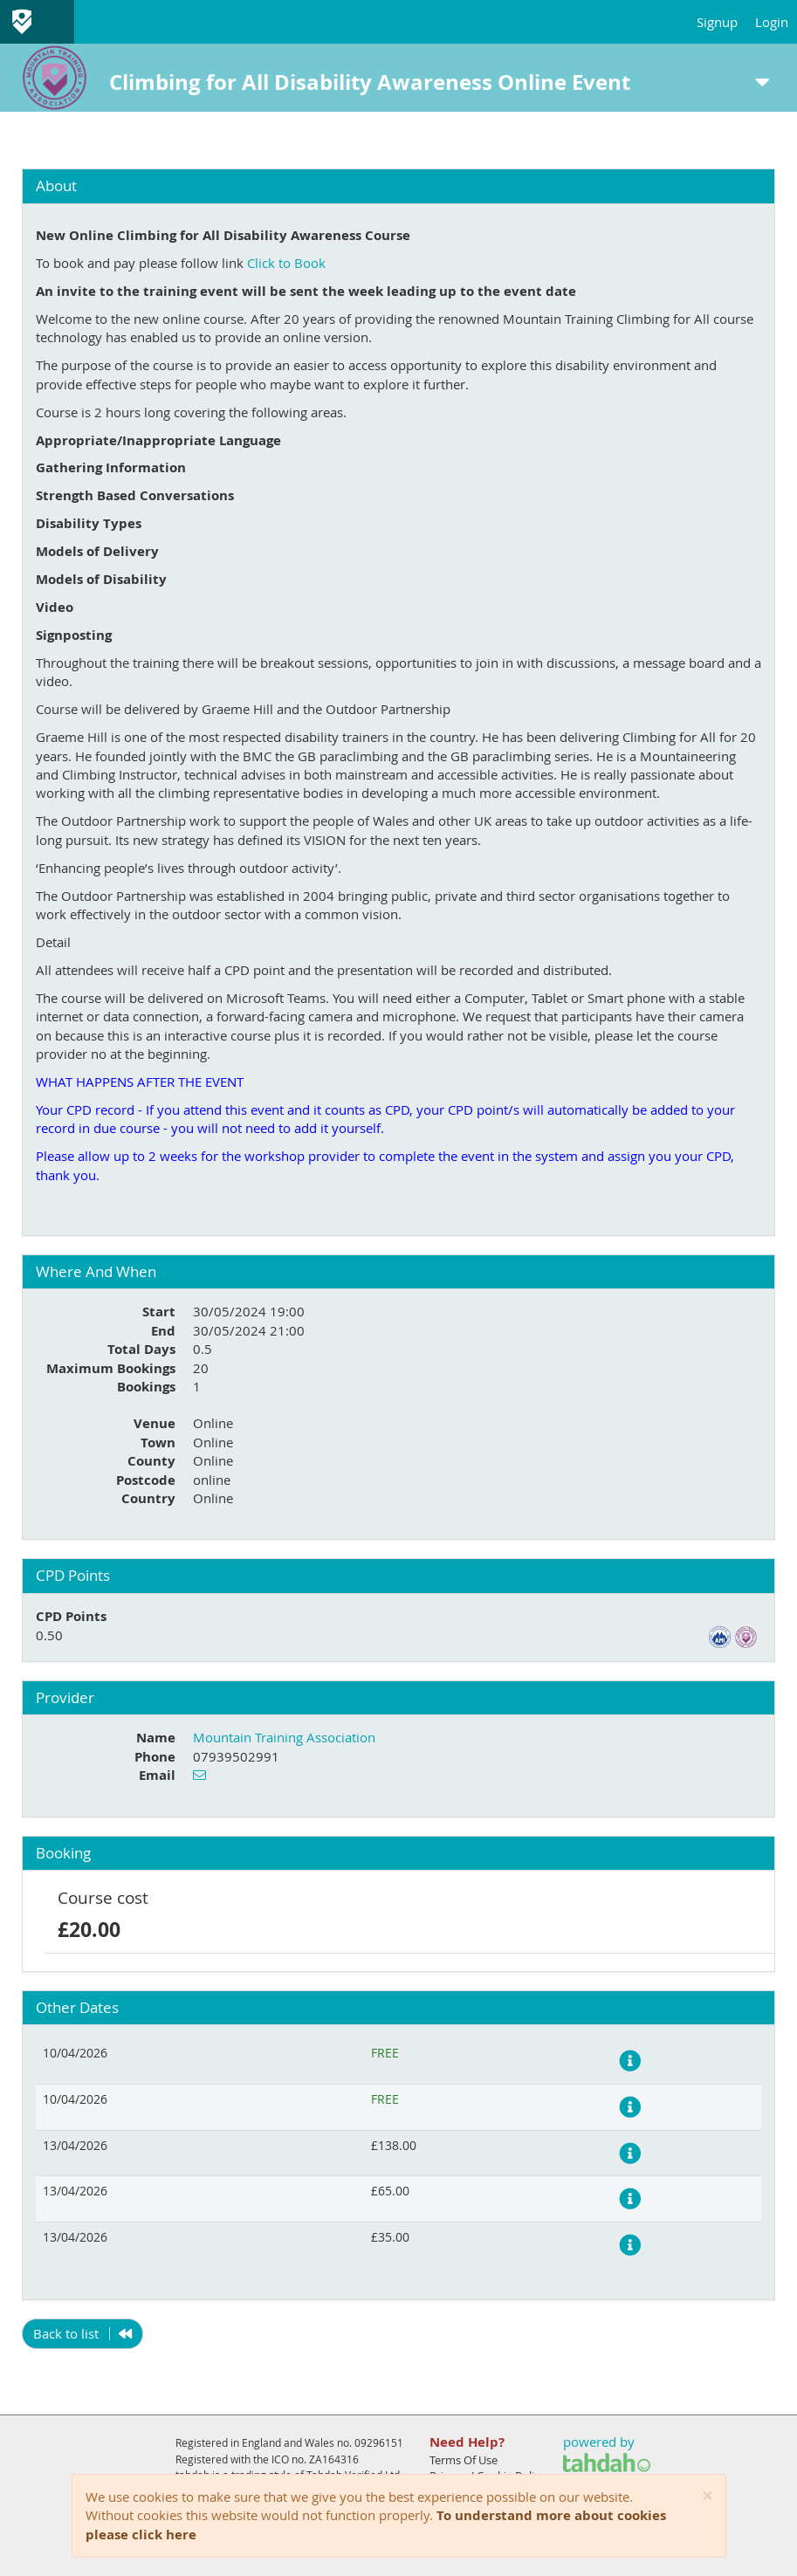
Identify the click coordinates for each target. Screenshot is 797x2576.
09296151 (378, 2442)
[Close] (707, 2496)
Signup (717, 22)
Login (771, 22)
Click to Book (286, 262)
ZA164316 (334, 2459)
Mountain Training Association (284, 1737)
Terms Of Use (463, 2460)
